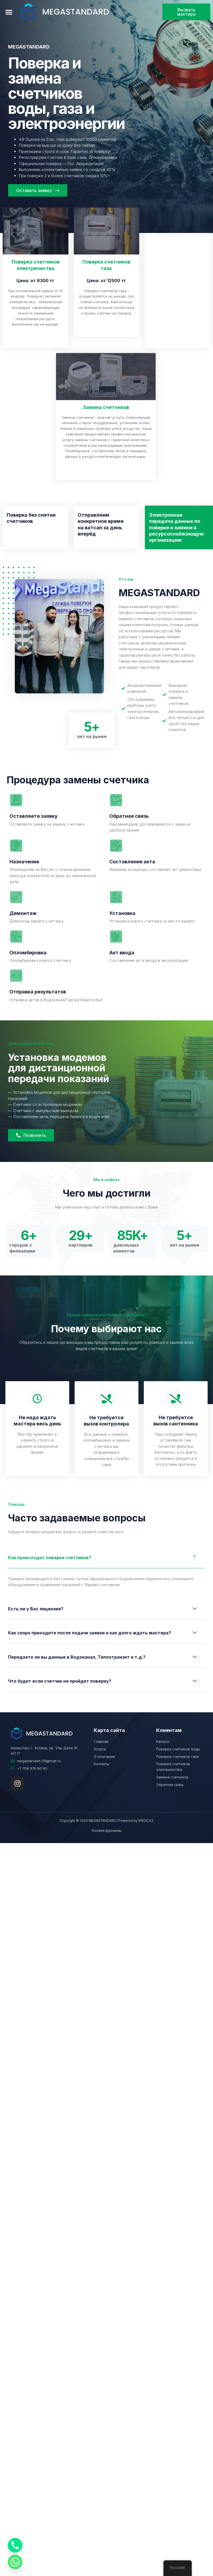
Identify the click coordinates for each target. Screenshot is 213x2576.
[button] (9, 12)
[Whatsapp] (15, 2562)
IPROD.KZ (145, 1820)
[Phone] (15, 2545)
